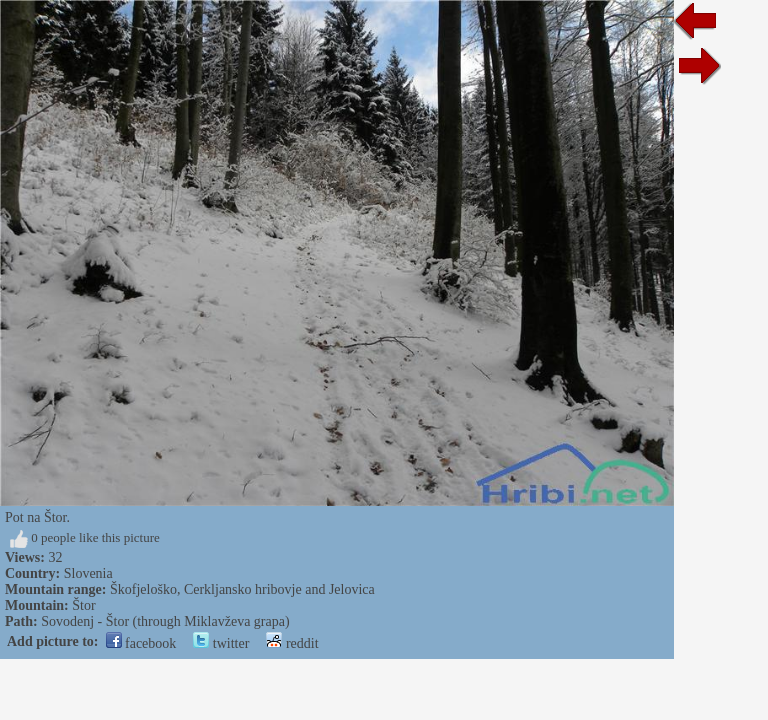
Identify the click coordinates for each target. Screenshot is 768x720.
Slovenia (88, 573)
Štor (83, 605)
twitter (221, 643)
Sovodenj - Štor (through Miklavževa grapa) (165, 621)
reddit (292, 643)
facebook (141, 643)
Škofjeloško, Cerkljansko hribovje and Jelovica (242, 589)
